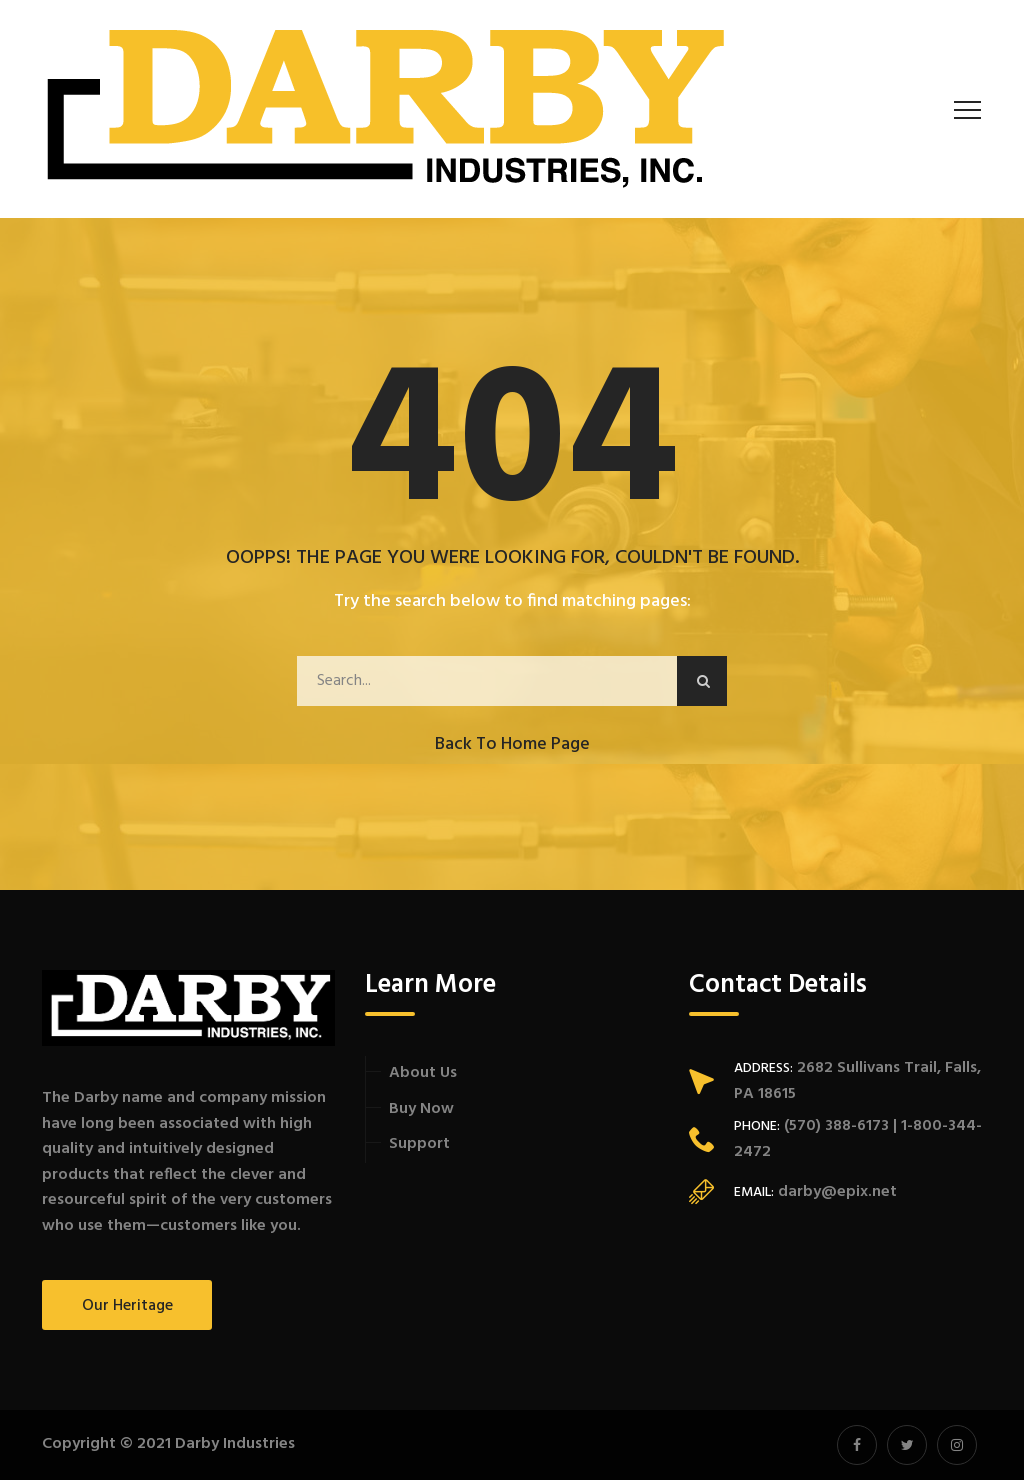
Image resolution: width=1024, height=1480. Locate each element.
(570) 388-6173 (834, 1126)
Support (419, 1144)
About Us (423, 1073)
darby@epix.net (837, 1192)
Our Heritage (127, 1306)
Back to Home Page (512, 744)
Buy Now (421, 1109)
